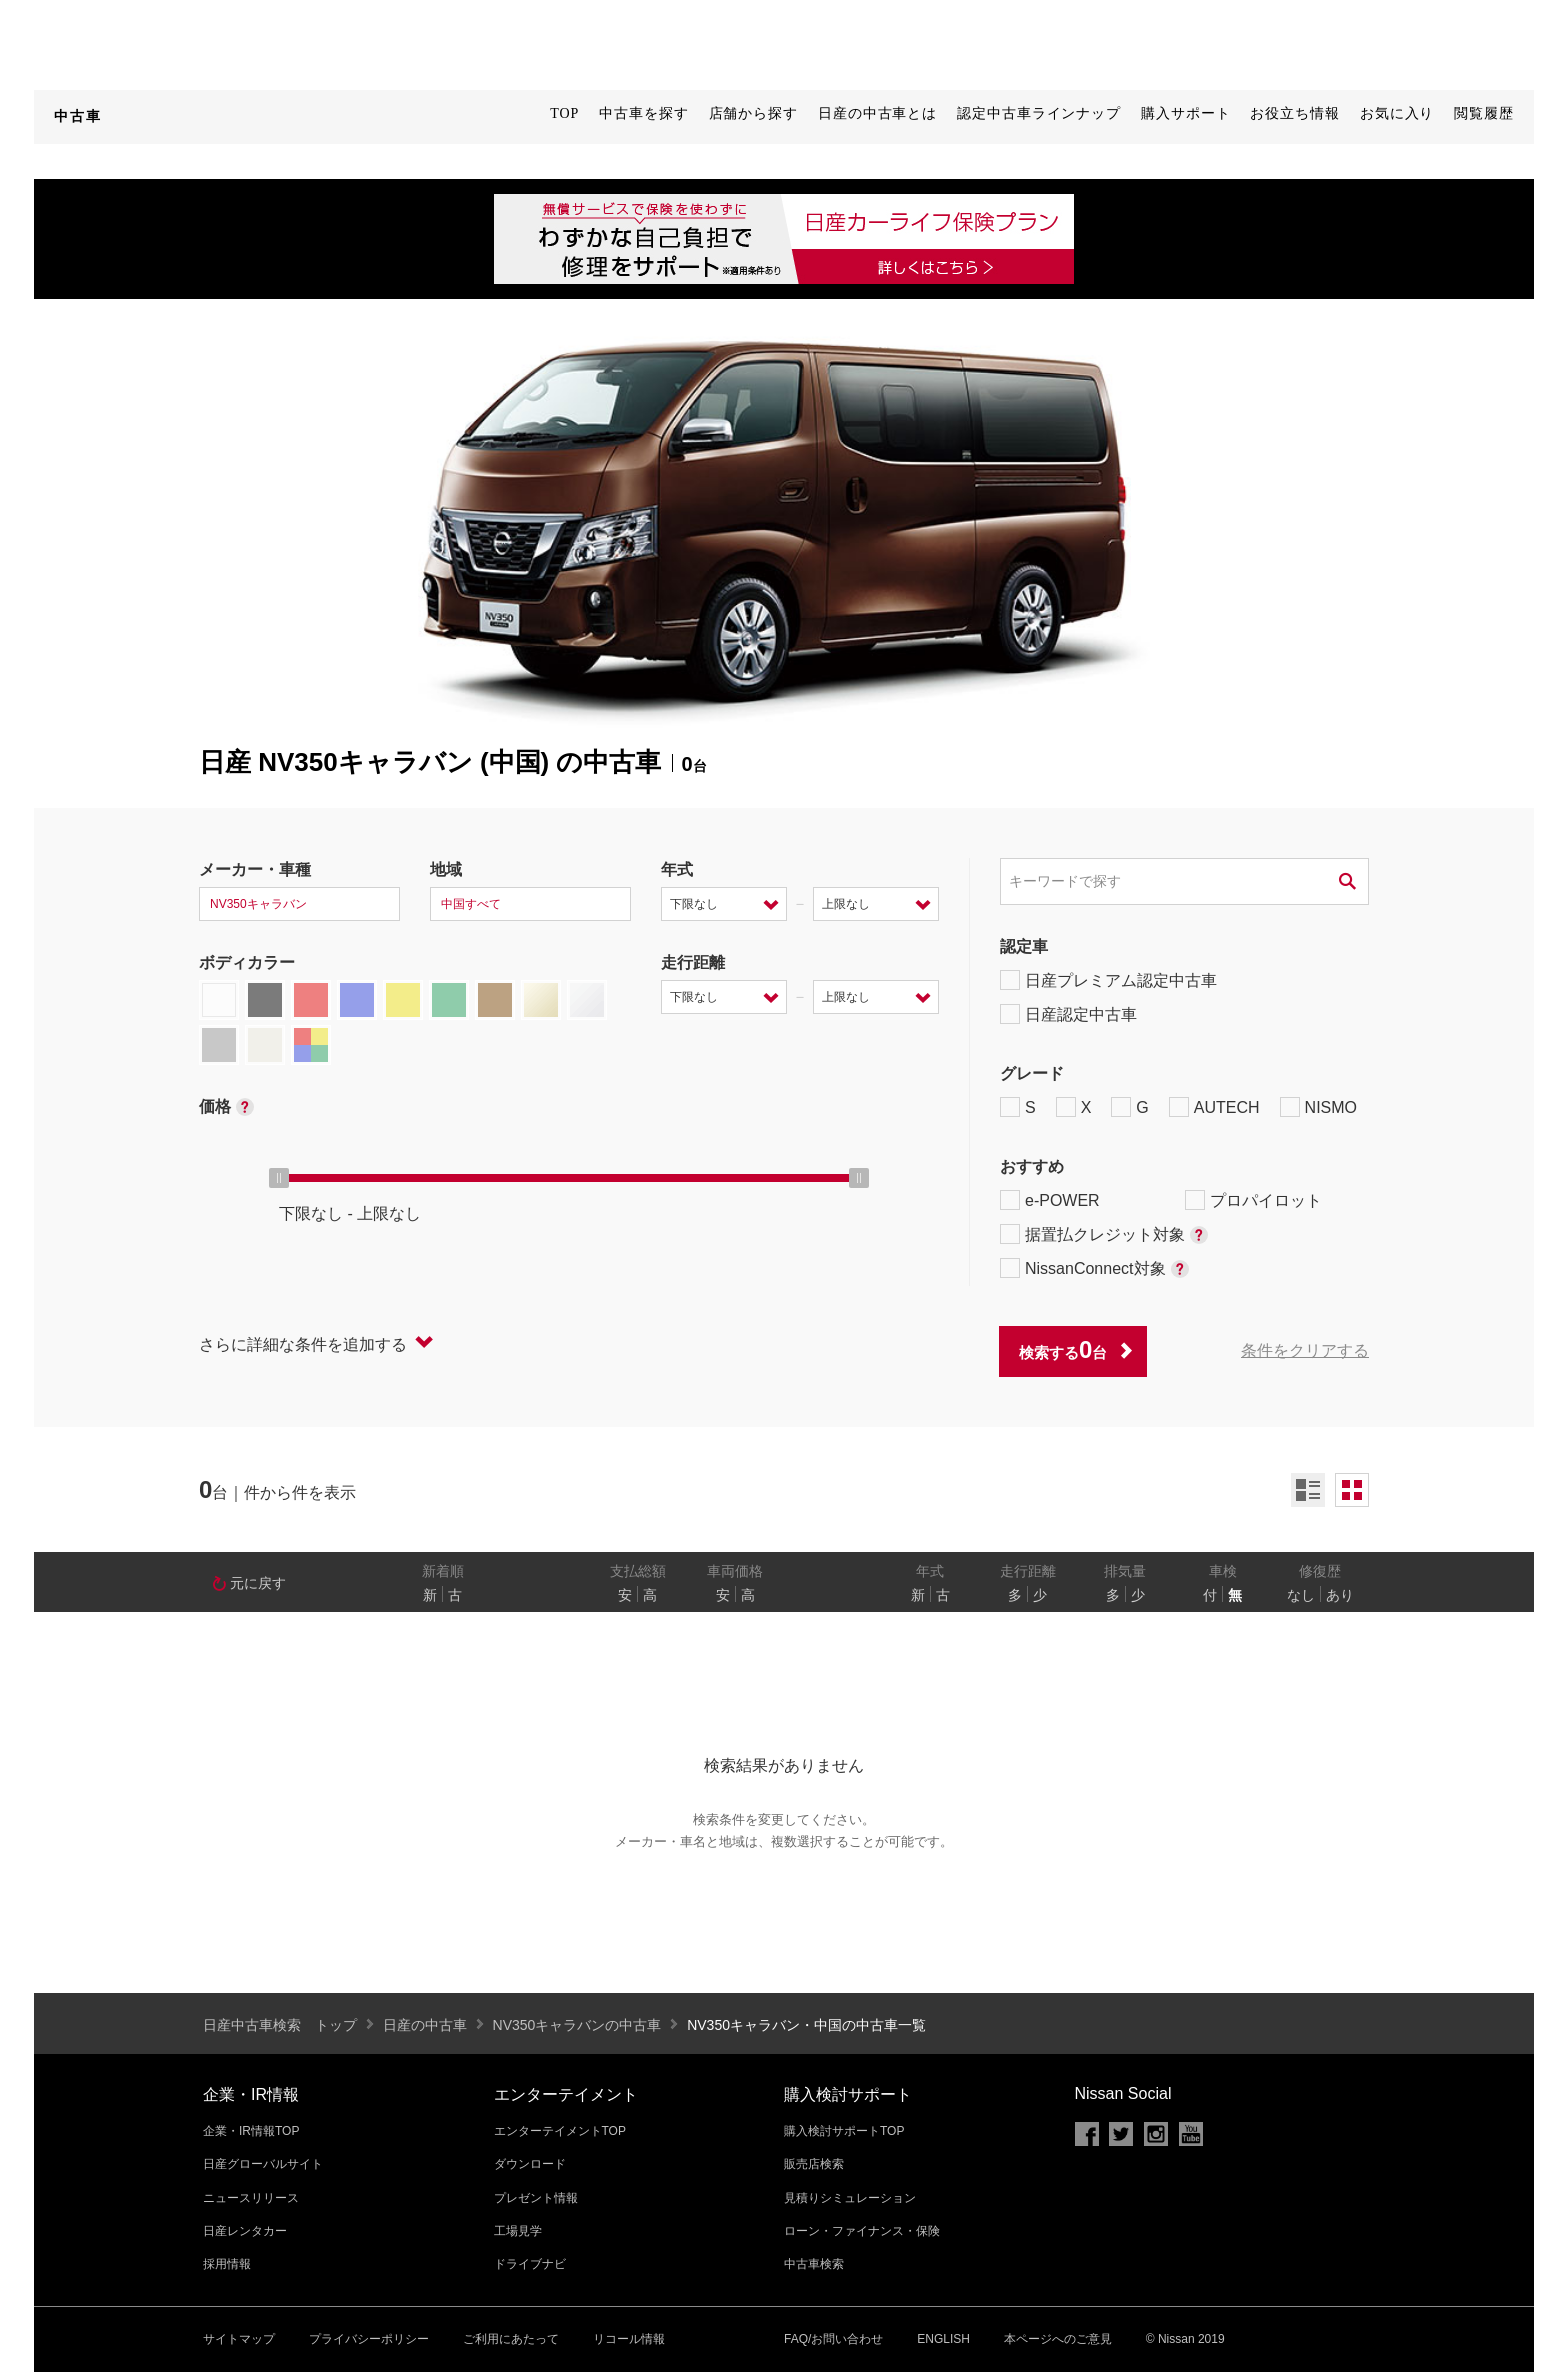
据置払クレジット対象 (1104, 1234)
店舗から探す (753, 113)
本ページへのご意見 (1058, 2339)
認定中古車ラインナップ (1039, 113)
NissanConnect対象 (1094, 1268)
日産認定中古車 (1068, 1014)
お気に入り (1397, 113)
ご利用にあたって (511, 2339)
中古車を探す (643, 113)
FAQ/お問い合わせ (833, 2339)
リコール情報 (629, 2339)
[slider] (279, 1178)
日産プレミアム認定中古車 (1108, 980)
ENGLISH (943, 2339)
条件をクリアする (1305, 1350)
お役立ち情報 (1294, 113)
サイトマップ (239, 2339)
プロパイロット (1253, 1200)
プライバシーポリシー (369, 2339)
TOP (564, 113)
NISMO (1318, 1107)
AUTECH (1214, 1107)
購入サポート (1185, 113)
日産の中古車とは (877, 113)
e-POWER (1050, 1200)
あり (1340, 1595)
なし (1301, 1595)
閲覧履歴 (1484, 113)
